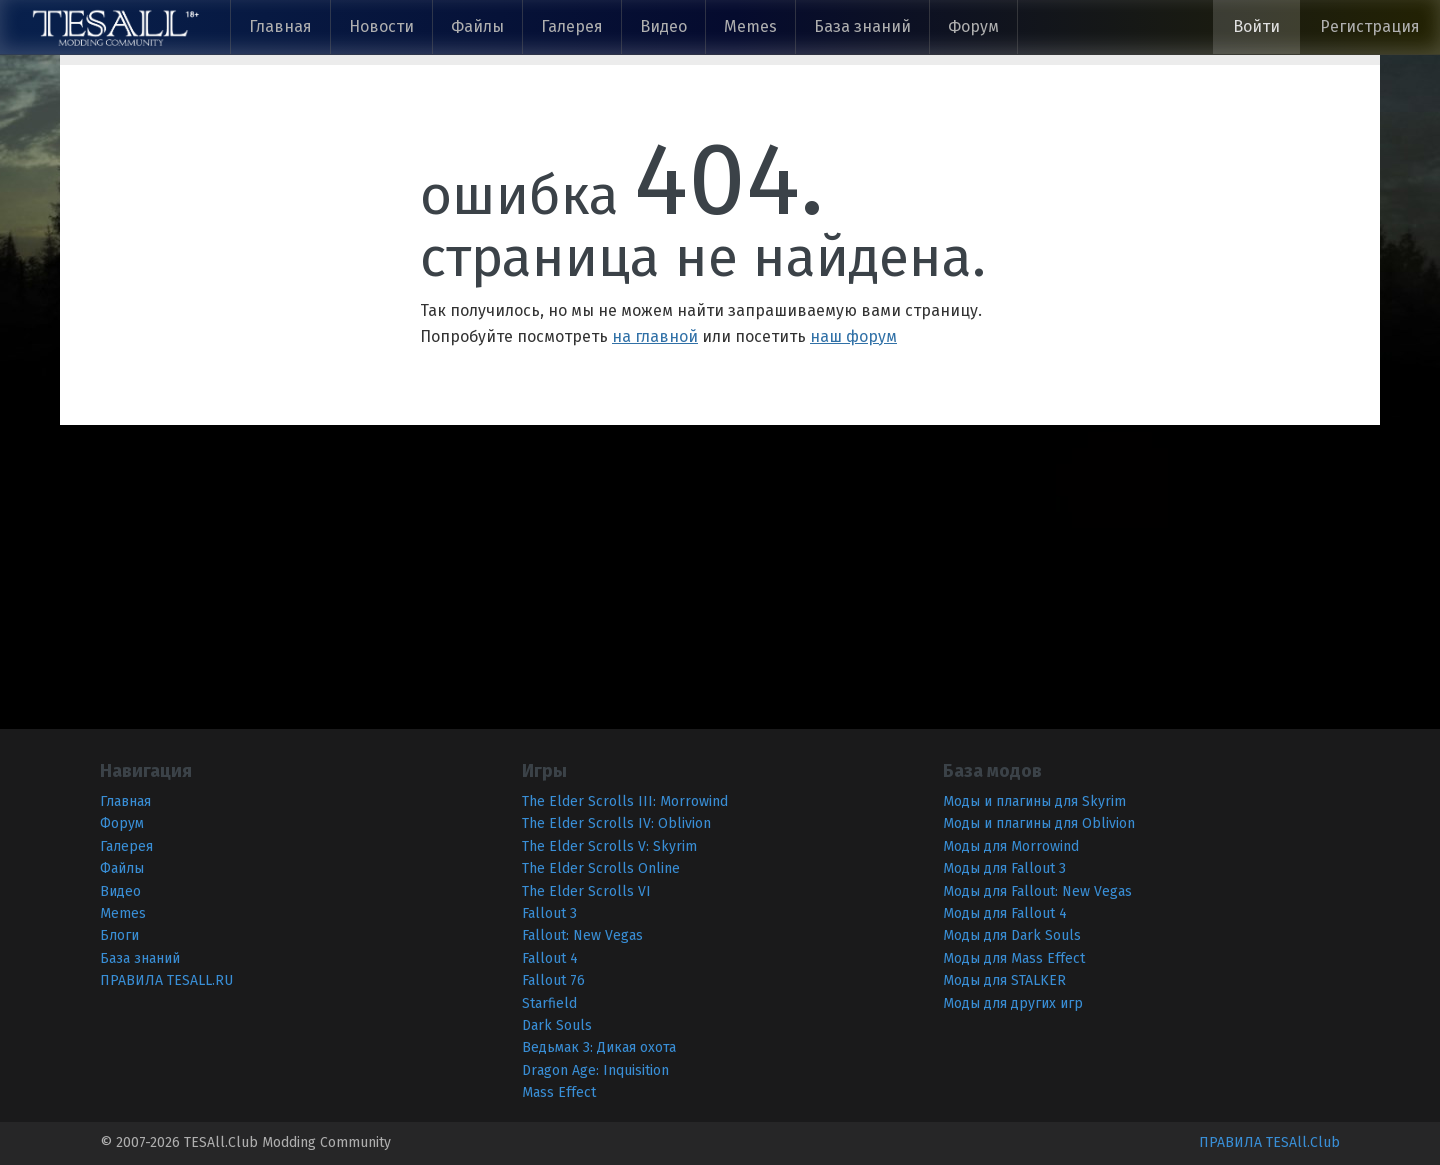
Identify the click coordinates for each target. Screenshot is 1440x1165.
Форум (973, 26)
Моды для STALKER (1004, 980)
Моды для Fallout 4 (1005, 913)
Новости (381, 26)
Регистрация (1370, 26)
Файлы (477, 26)
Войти (1256, 26)
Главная (280, 26)
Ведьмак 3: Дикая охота (599, 1047)
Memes (750, 26)
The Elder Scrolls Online (601, 868)
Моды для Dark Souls (1012, 935)
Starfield (549, 1003)
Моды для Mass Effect (1014, 958)
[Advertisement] (600, 565)
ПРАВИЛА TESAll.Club (1269, 1142)
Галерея (572, 26)
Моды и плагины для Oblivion (1039, 823)
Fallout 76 (553, 980)
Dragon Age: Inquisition (595, 1070)
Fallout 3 (549, 913)
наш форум (853, 336)
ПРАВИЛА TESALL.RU (166, 980)
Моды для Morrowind (1011, 846)
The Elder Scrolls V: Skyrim (609, 846)
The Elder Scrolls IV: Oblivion (616, 823)
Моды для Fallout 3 (1004, 868)
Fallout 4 (550, 958)
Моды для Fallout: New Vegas (1037, 891)
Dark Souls (557, 1025)
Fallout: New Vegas (582, 935)
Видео (663, 26)
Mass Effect (559, 1092)
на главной (655, 336)
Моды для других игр (1013, 1003)
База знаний (862, 26)
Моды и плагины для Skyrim (1034, 801)
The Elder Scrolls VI (586, 891)
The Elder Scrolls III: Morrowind (625, 801)
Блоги (119, 935)
